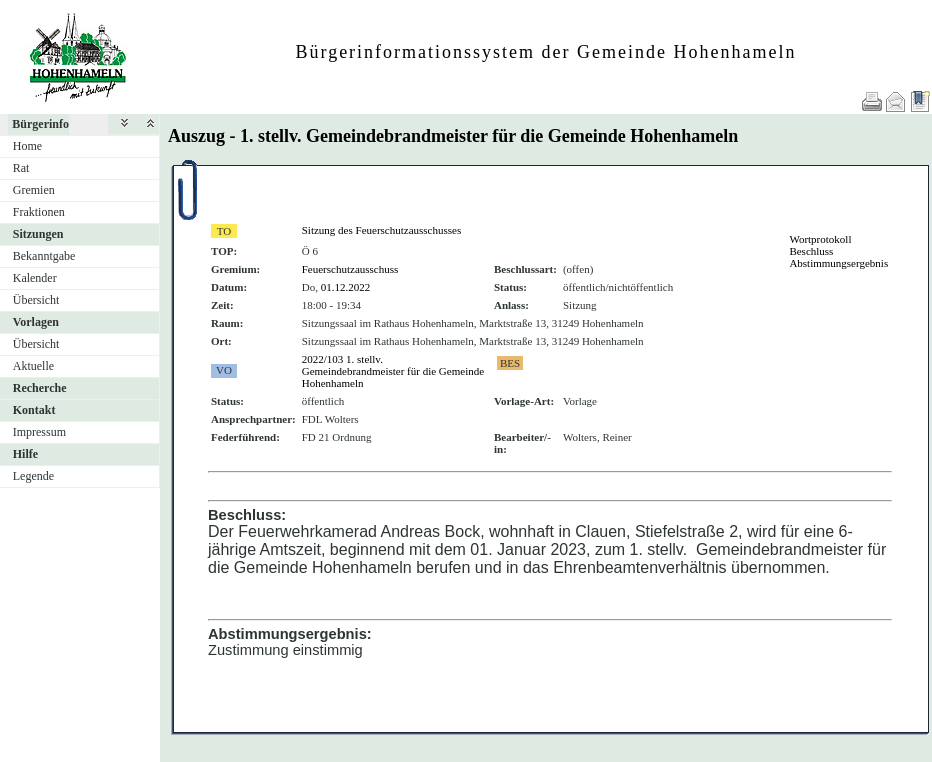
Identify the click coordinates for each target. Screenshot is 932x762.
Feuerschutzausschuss (350, 269)
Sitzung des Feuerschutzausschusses (381, 230)
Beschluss (811, 251)
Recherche (40, 388)
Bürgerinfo (40, 124)
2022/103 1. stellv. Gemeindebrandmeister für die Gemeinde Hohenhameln (393, 371)
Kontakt (34, 410)
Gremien (34, 190)
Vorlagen (36, 322)
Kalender (35, 278)
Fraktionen (39, 212)
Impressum (39, 432)
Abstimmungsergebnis (838, 263)
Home (27, 146)
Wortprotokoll (820, 239)
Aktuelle (33, 366)
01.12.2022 (346, 287)
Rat (21, 168)
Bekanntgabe (44, 256)
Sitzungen (38, 234)
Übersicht (36, 300)
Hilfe (25, 454)
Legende (33, 476)
